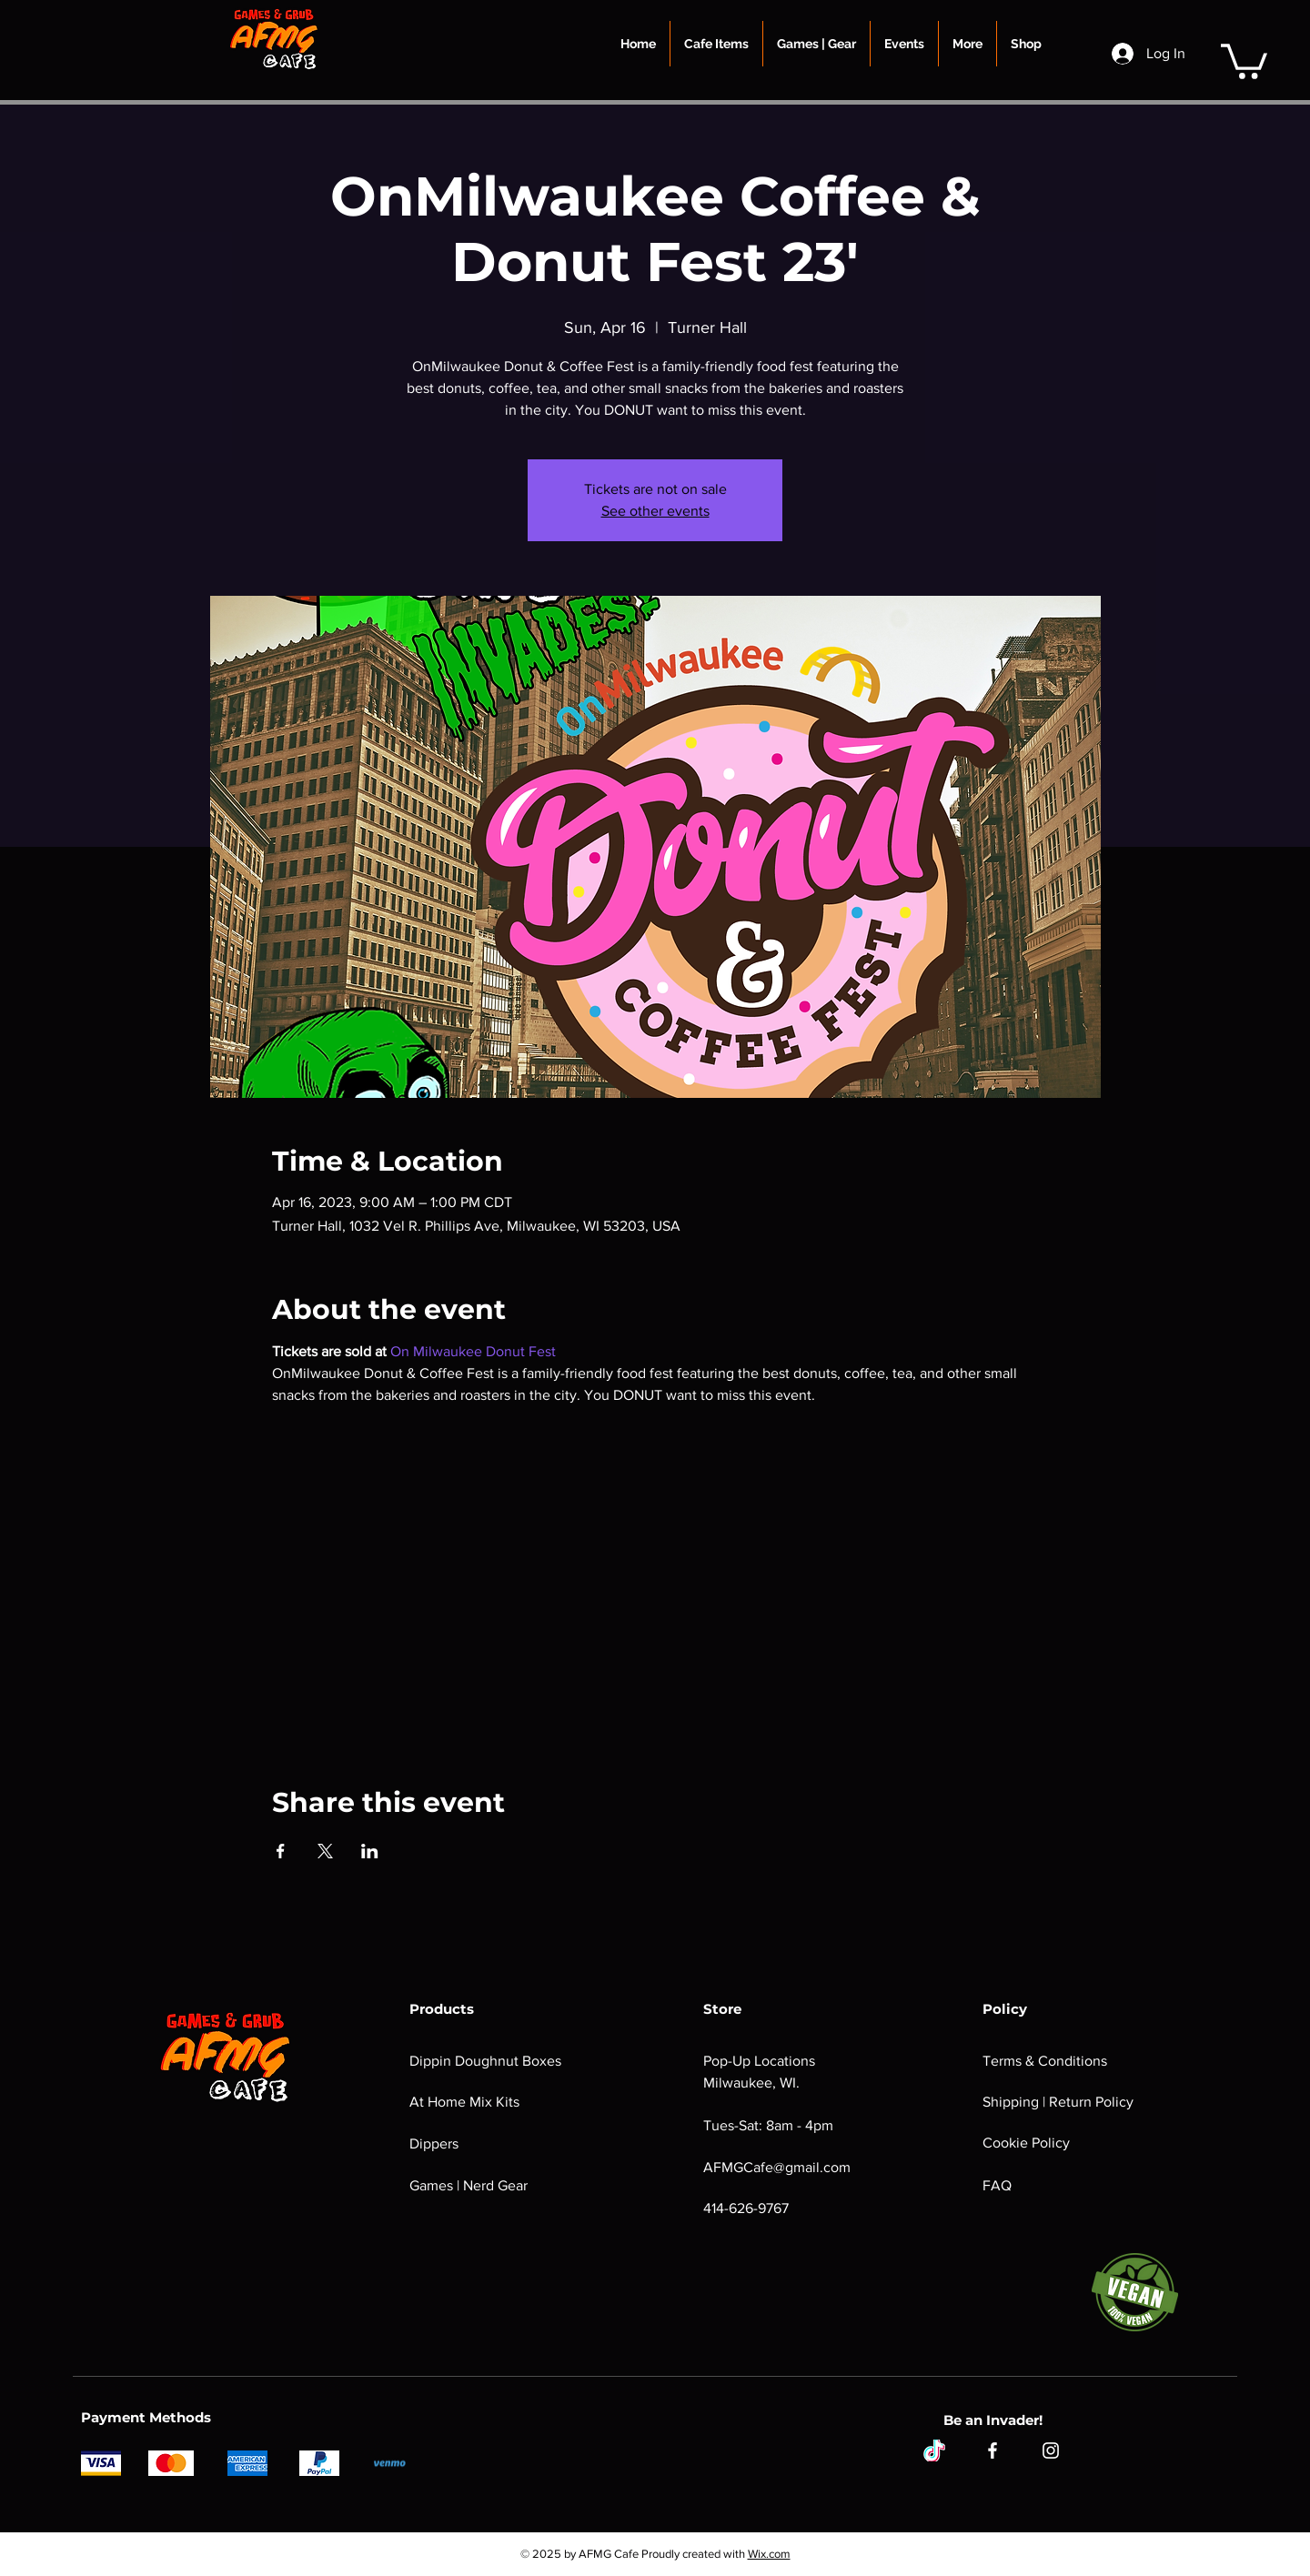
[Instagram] (1051, 2450)
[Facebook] (992, 2450)
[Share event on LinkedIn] (369, 1851)
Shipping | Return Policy (1058, 2101)
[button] (716, 43)
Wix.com (769, 2554)
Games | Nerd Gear (468, 2185)
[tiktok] (934, 2450)
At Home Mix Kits (464, 2101)
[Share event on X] (325, 1851)
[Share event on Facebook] (280, 1851)
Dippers (433, 2143)
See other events (655, 510)
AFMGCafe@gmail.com (777, 2167)
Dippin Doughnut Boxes (485, 2060)
